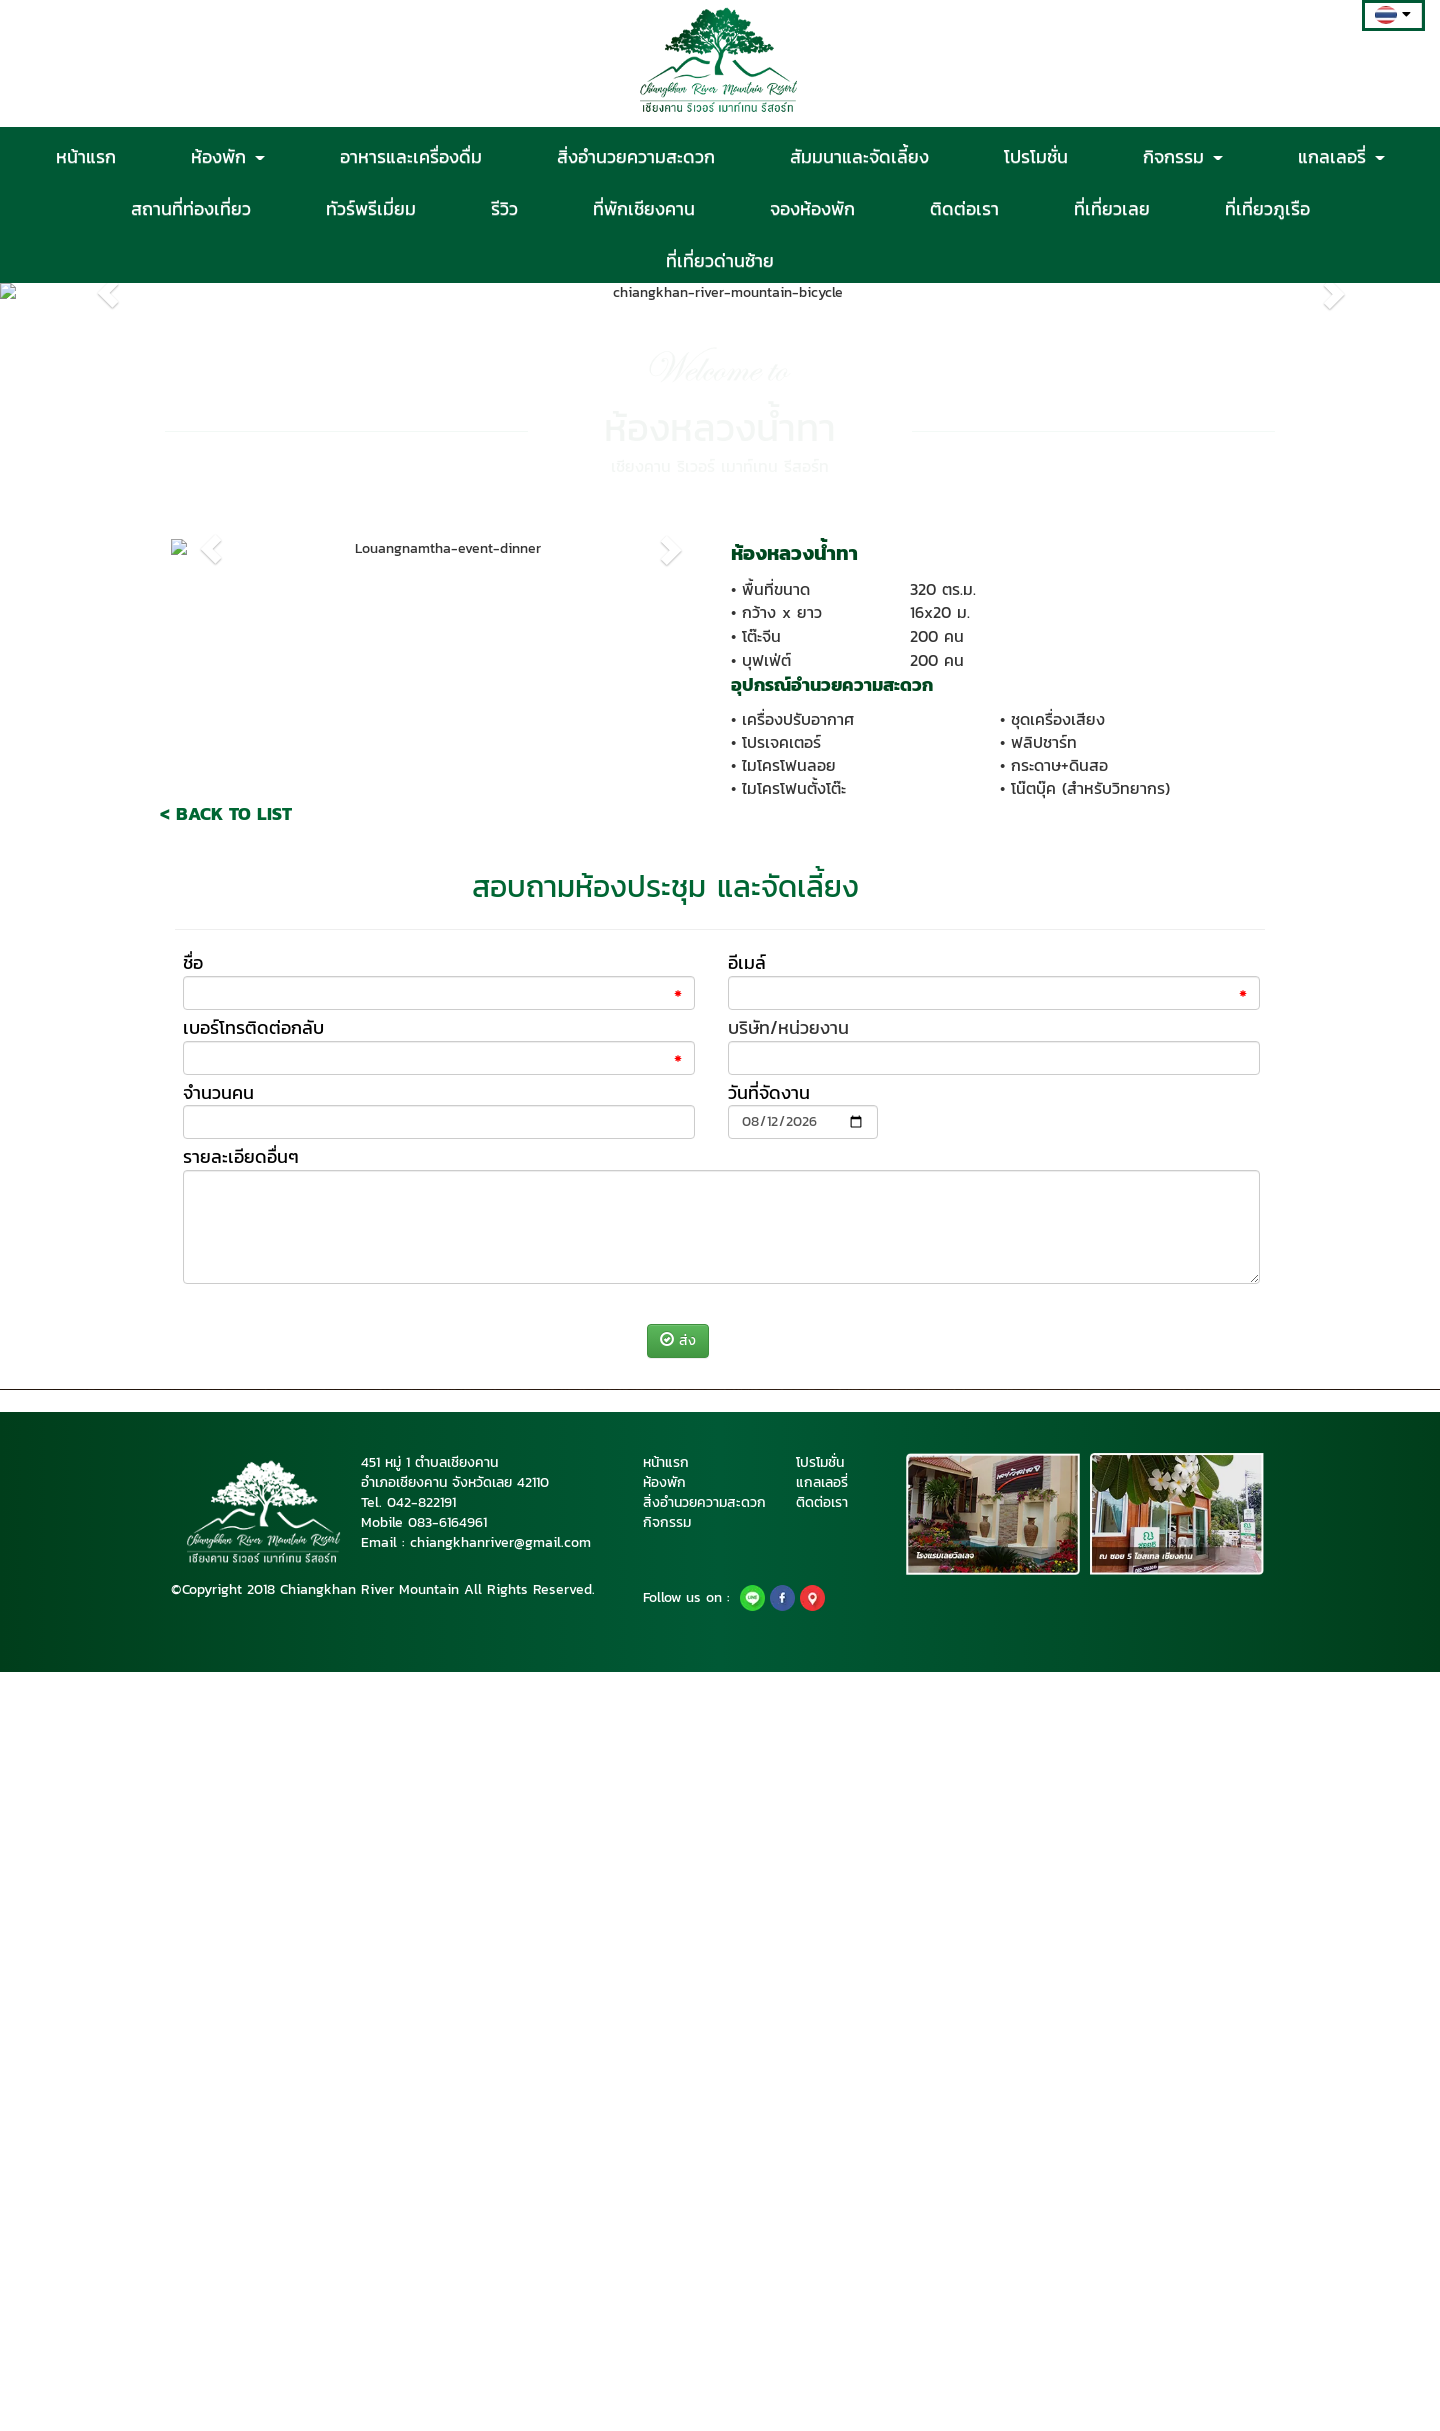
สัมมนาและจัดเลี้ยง (859, 156)
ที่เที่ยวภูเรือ (1267, 208)
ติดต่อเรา (964, 208)
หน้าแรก (86, 156)
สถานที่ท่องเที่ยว (191, 208)
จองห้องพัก (812, 208)
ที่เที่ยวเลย (1112, 208)
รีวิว (504, 208)
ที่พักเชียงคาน (644, 208)
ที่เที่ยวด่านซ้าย (720, 260)
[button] (108, 612)
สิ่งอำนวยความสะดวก (636, 156)
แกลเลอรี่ (1341, 156)
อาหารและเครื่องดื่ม (411, 156)
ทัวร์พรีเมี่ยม (371, 208)
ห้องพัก (228, 156)
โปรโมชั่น (1036, 156)
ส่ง (678, 2100)
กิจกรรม (1183, 156)
